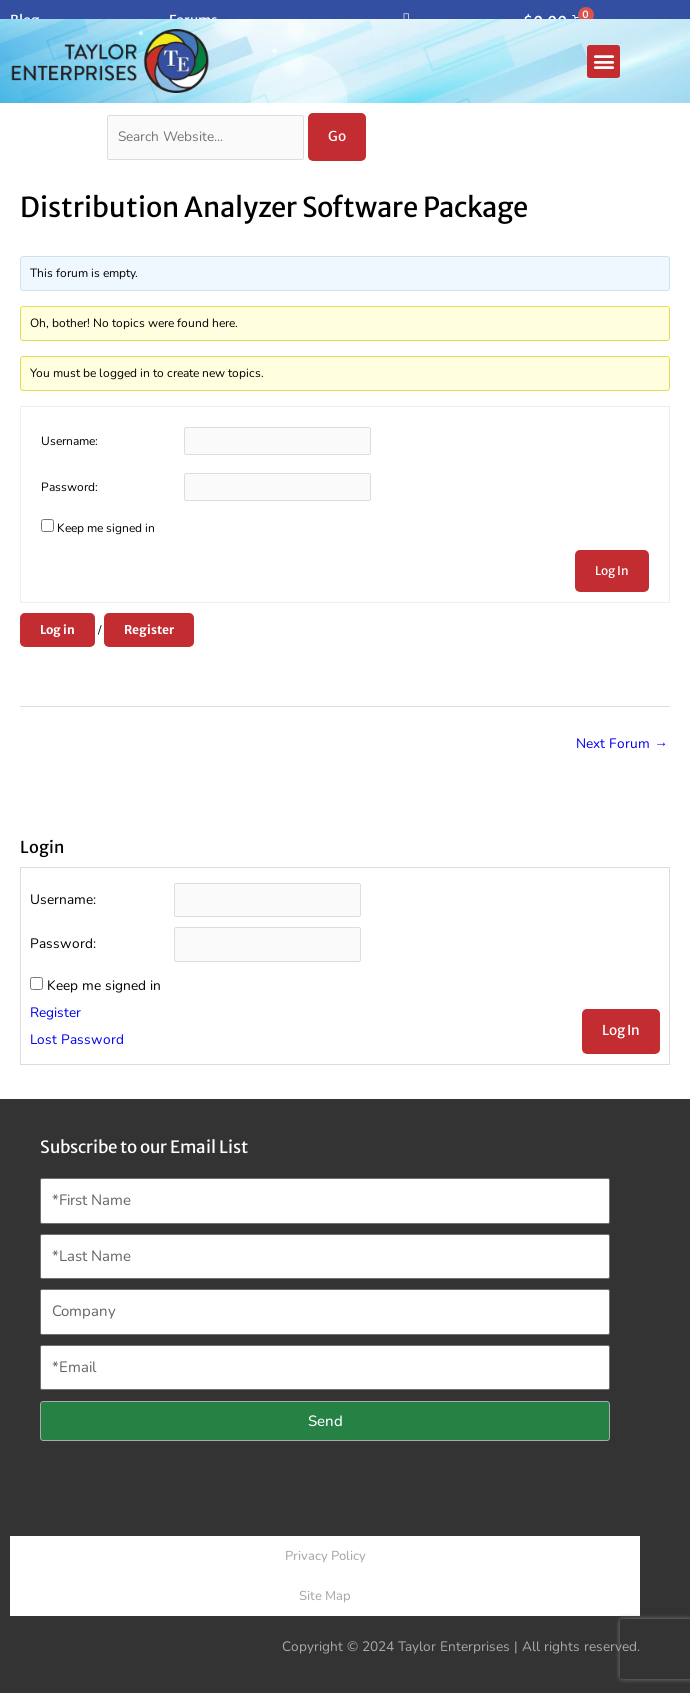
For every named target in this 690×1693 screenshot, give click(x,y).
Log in (57, 629)
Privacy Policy (325, 1556)
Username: (69, 441)
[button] (603, 61)
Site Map (325, 1596)
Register (149, 629)
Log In (612, 570)
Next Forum (622, 743)
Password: (69, 487)
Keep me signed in (106, 528)
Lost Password (77, 1039)
